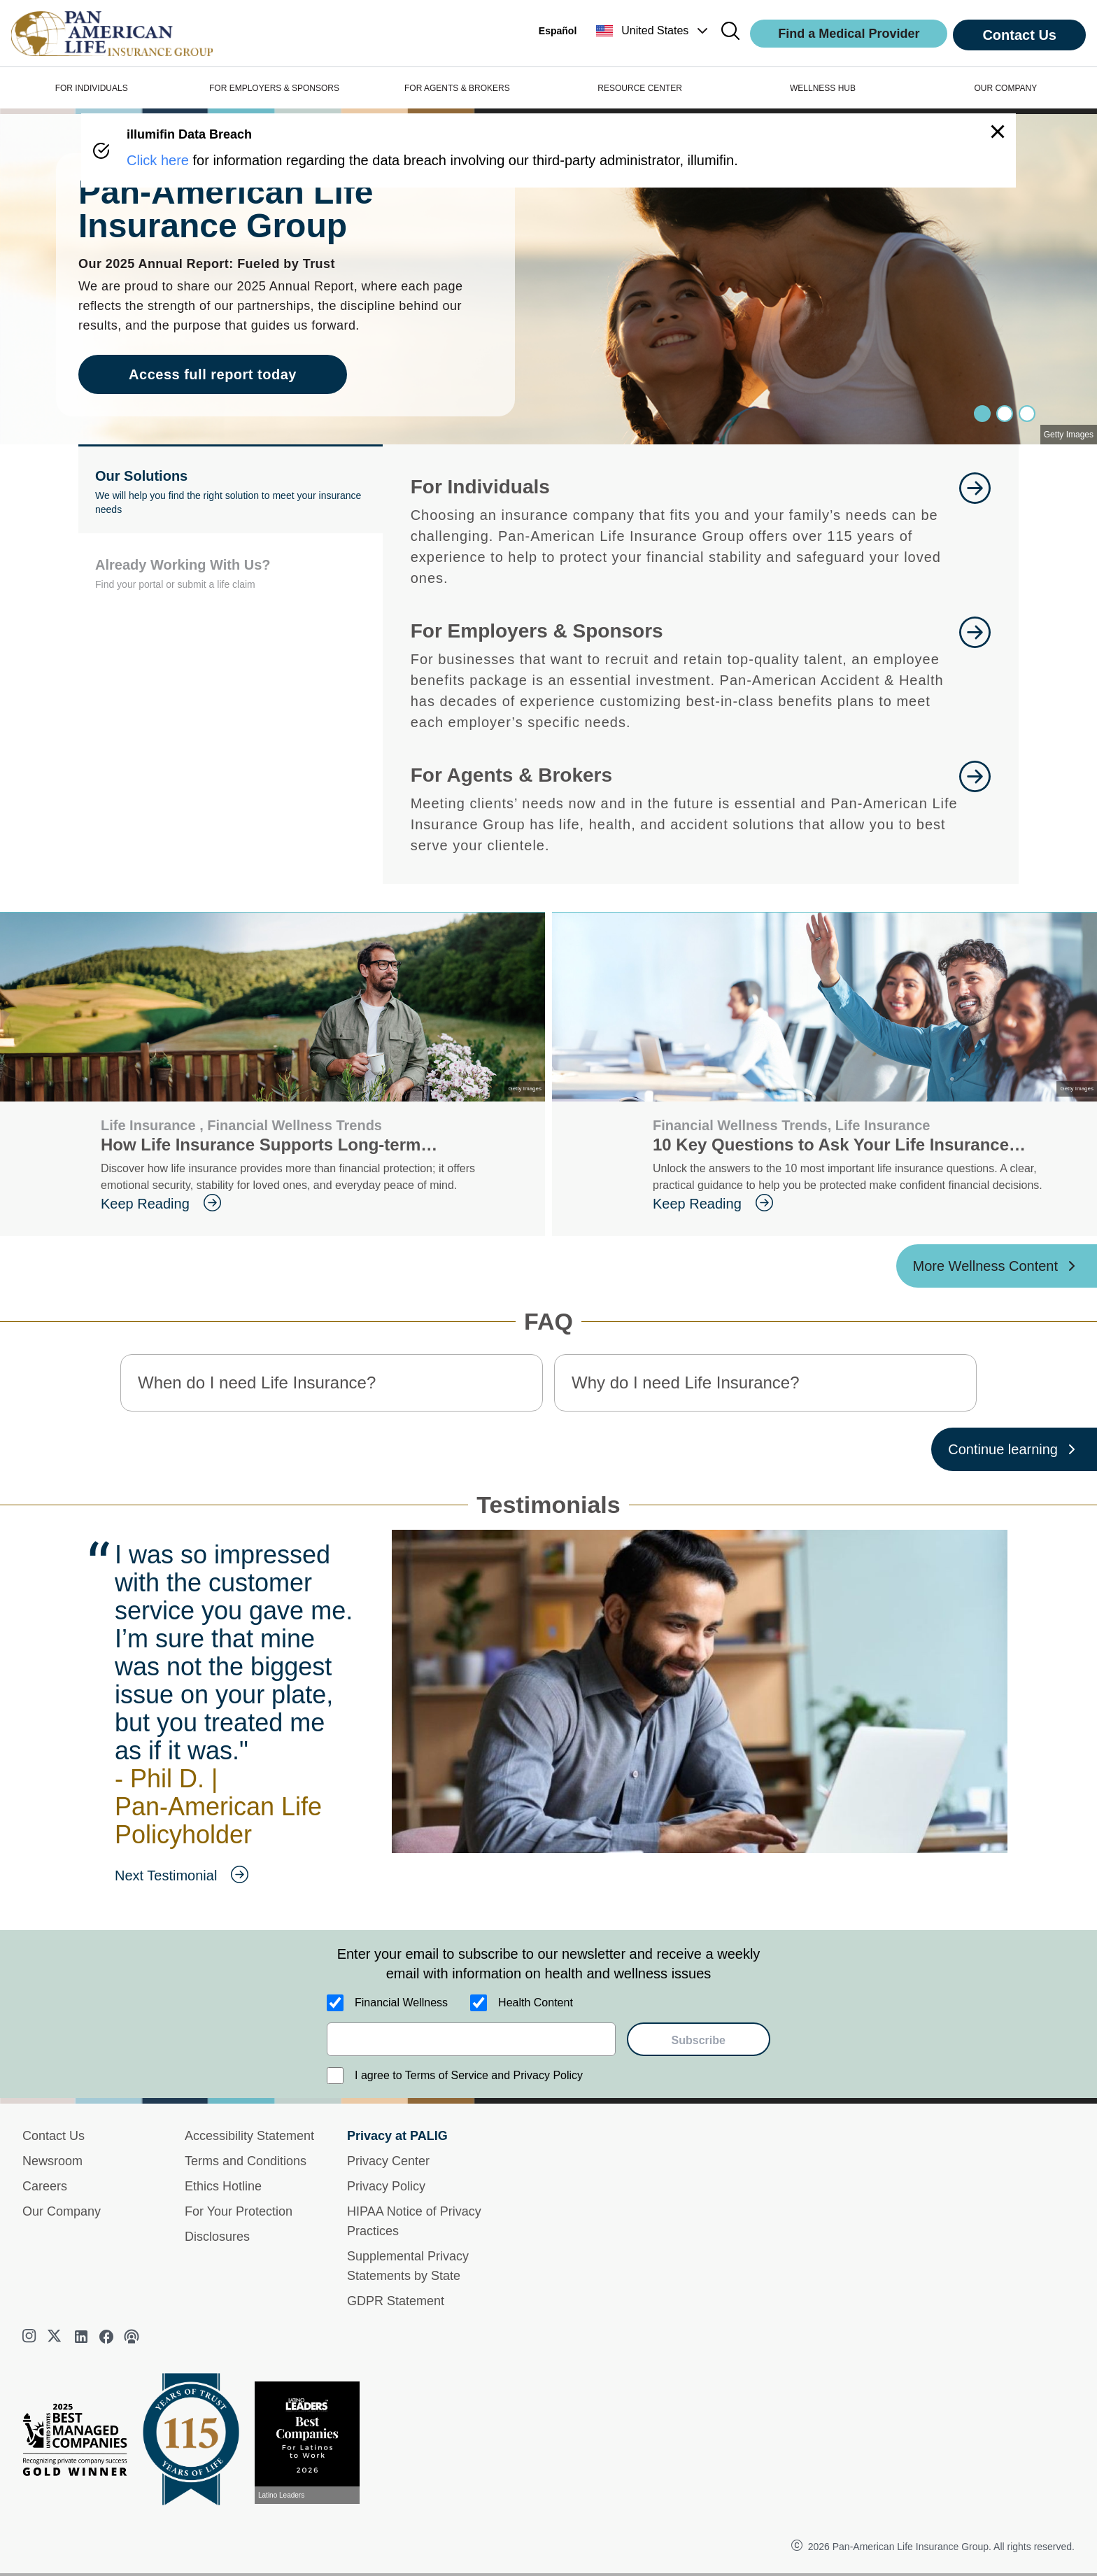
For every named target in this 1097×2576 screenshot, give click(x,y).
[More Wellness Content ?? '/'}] (997, 1266)
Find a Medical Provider (848, 34)
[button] (653, 30)
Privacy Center (388, 2161)
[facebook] (106, 2336)
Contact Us (1019, 35)
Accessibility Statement (249, 2136)
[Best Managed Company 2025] (80, 2443)
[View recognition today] (313, 2442)
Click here (158, 160)
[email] (471, 2039)
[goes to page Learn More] (975, 530)
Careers (44, 2186)
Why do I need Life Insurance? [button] (686, 1382)
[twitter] (56, 2337)
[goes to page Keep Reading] (312, 1203)
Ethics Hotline (223, 2186)
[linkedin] (81, 2336)
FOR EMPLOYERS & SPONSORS (274, 88)
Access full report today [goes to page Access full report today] (213, 374)
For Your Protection (238, 2211)
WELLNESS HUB (823, 88)
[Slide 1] (1004, 413)
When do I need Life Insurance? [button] (257, 1382)
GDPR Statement (395, 2301)
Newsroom (52, 2161)
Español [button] (557, 30)
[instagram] (30, 2337)
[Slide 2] (1027, 413)
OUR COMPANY (1005, 88)
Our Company (61, 2211)
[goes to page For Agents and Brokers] (975, 808)
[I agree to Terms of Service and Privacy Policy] (335, 2075)
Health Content (535, 2002)
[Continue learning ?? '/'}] (1014, 1449)
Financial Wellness (401, 2002)
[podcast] (131, 2336)
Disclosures (217, 2237)
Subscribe (699, 2040)
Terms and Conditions (245, 2161)
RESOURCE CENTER (639, 88)
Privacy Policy (386, 2186)
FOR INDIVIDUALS (91, 88)
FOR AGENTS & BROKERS (457, 88)
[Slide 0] (982, 413)
